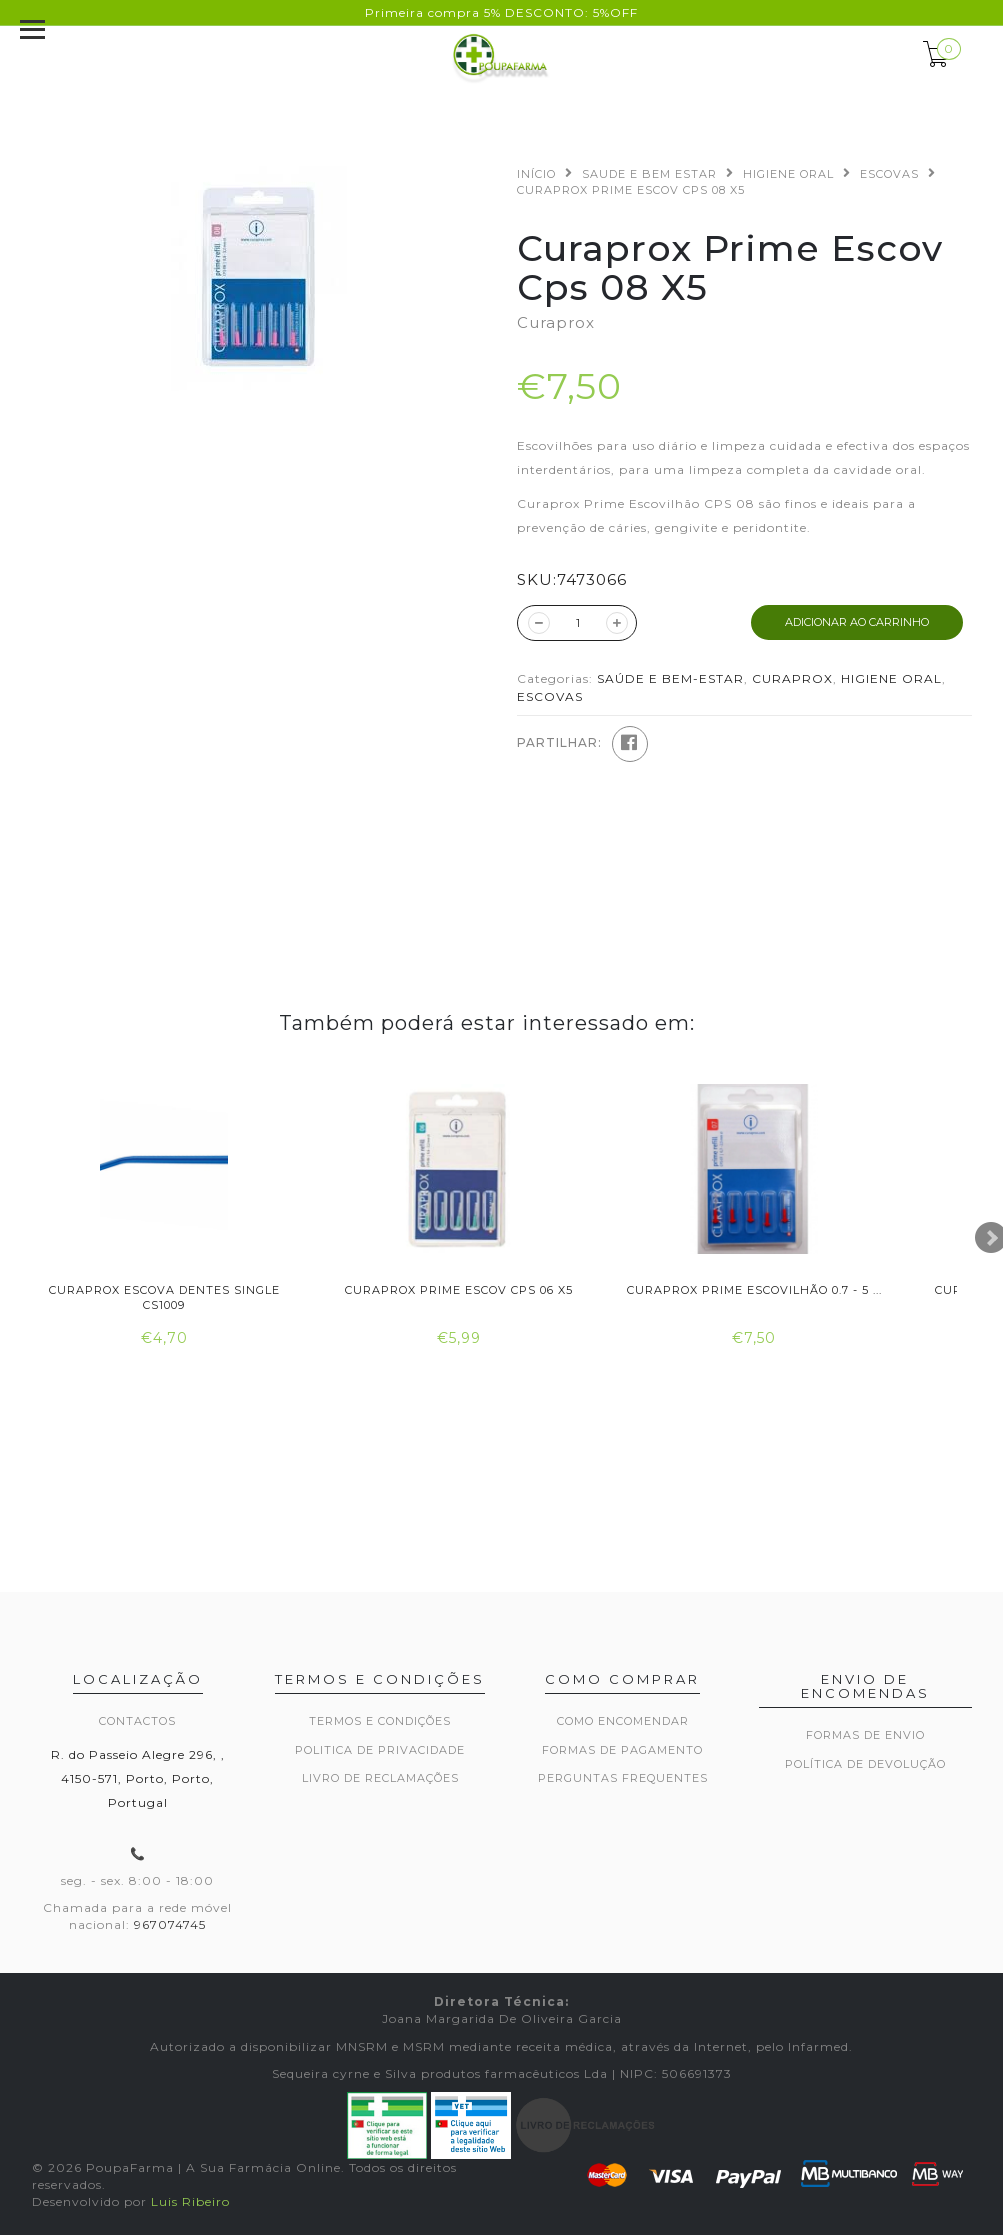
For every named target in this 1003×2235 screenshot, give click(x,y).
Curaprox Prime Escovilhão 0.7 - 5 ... (754, 1290)
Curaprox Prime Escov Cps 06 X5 (459, 1290)
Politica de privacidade (380, 1750)
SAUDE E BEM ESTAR (649, 174)
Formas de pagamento (622, 1750)
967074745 (170, 1924)
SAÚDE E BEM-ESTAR (670, 678)
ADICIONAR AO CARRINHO (857, 622)
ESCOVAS (889, 174)
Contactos (137, 1721)
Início (536, 174)
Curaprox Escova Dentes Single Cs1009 (164, 1297)
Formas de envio (865, 1735)
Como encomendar (623, 1721)
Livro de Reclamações (380, 1778)
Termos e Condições (380, 1721)
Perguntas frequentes (623, 1778)
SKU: (537, 579)
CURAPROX (792, 678)
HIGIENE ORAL (788, 174)
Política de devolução (865, 1764)
